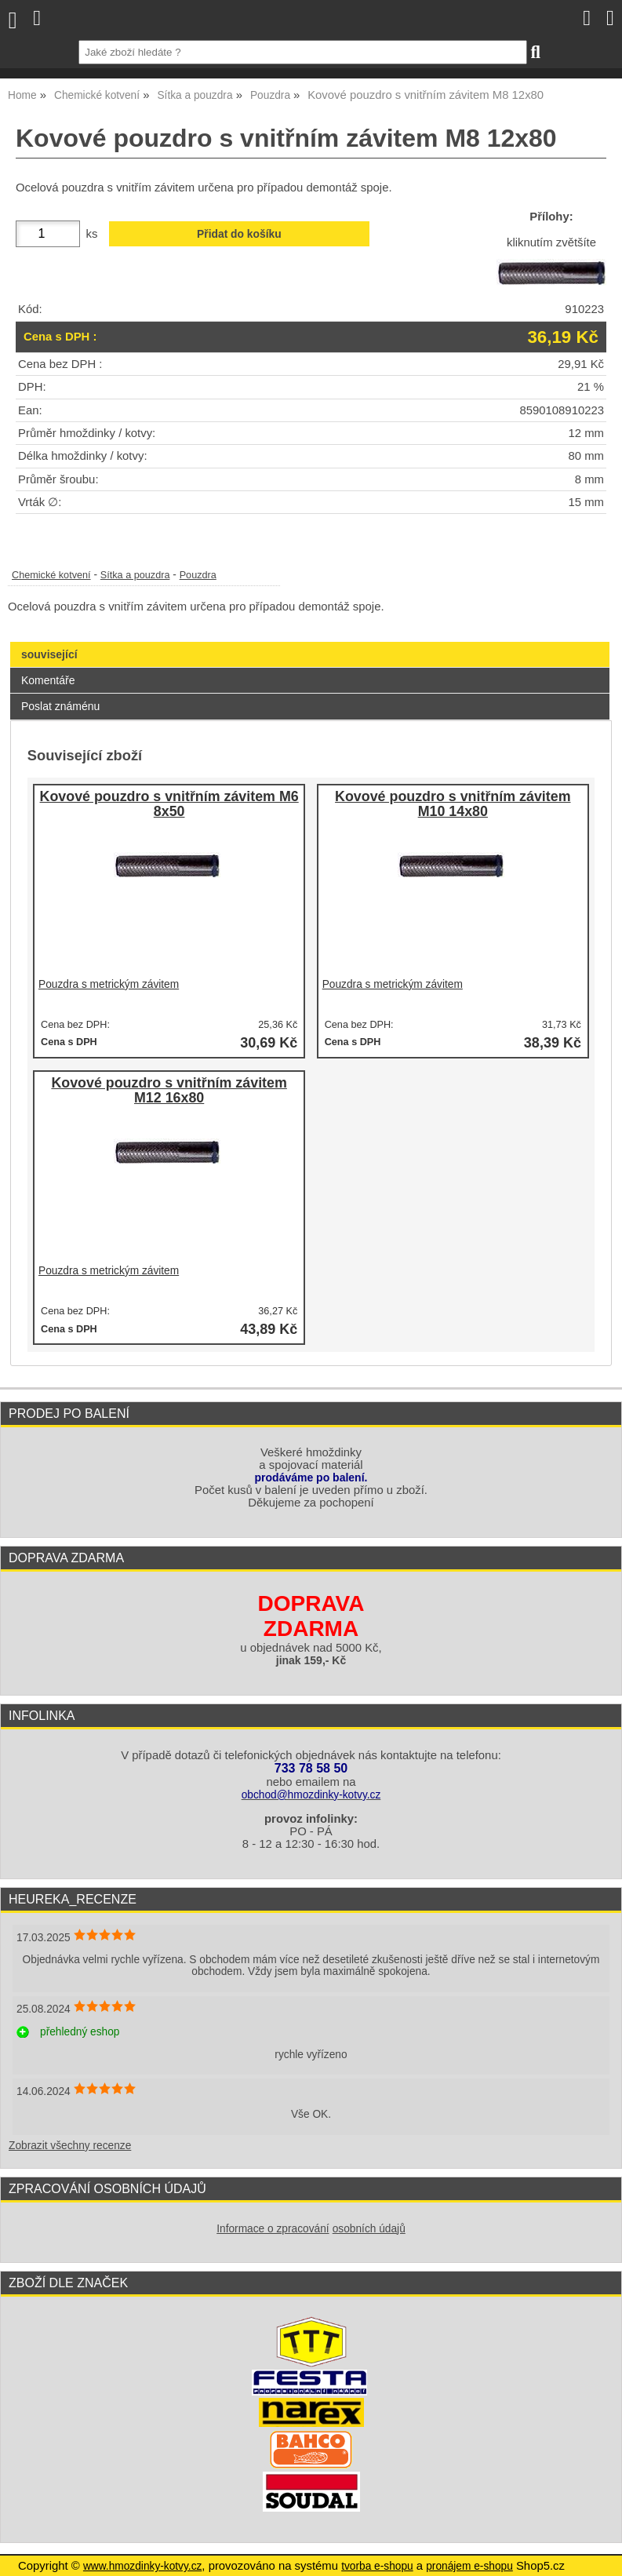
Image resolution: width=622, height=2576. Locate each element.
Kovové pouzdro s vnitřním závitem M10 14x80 (452, 804)
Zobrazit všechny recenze (70, 2146)
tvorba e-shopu (377, 2566)
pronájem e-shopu (469, 2566)
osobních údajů (369, 2229)
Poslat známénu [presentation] (60, 706)
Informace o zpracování (272, 2229)
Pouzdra (198, 575)
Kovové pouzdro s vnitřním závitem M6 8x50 (169, 804)
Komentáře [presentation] (48, 680)
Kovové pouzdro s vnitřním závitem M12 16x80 (168, 1091)
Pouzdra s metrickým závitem (108, 984)
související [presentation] (49, 654)
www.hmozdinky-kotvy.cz (142, 2566)
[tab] (309, 642)
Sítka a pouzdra (135, 575)
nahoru (598, 2552)
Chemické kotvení (51, 575)
